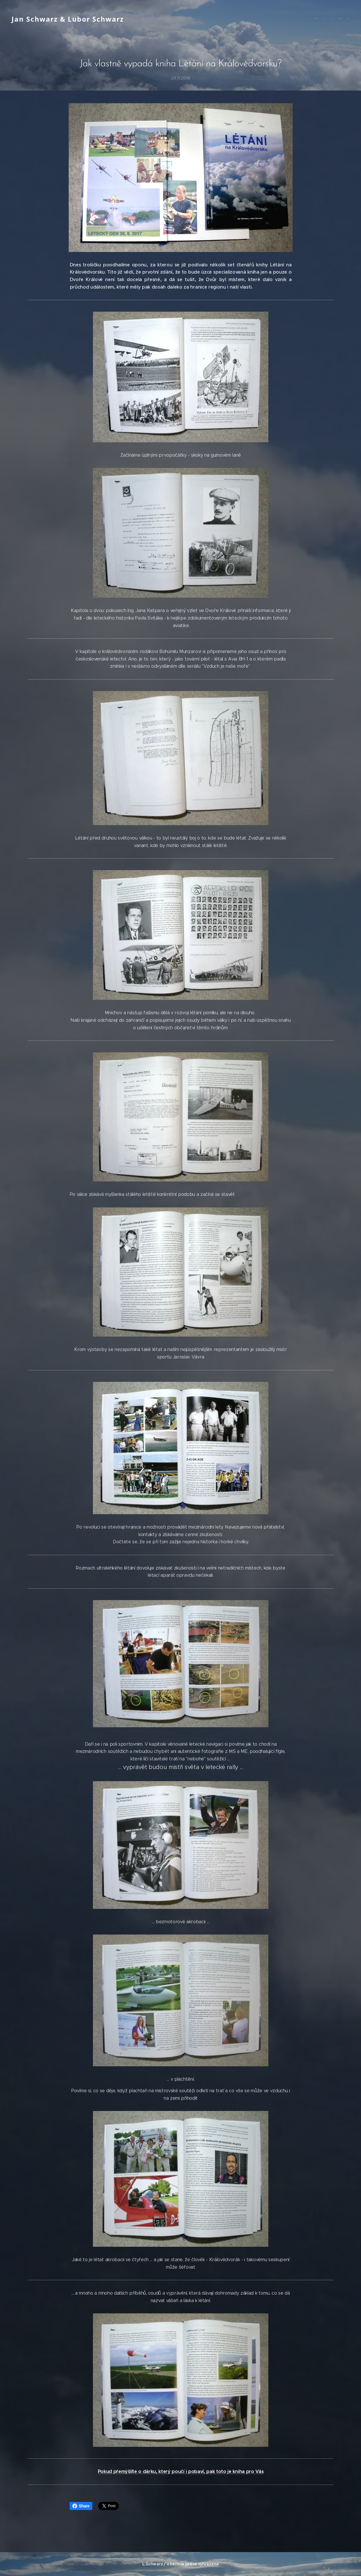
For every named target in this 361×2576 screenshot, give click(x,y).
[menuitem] (321, 19)
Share (80, 2506)
